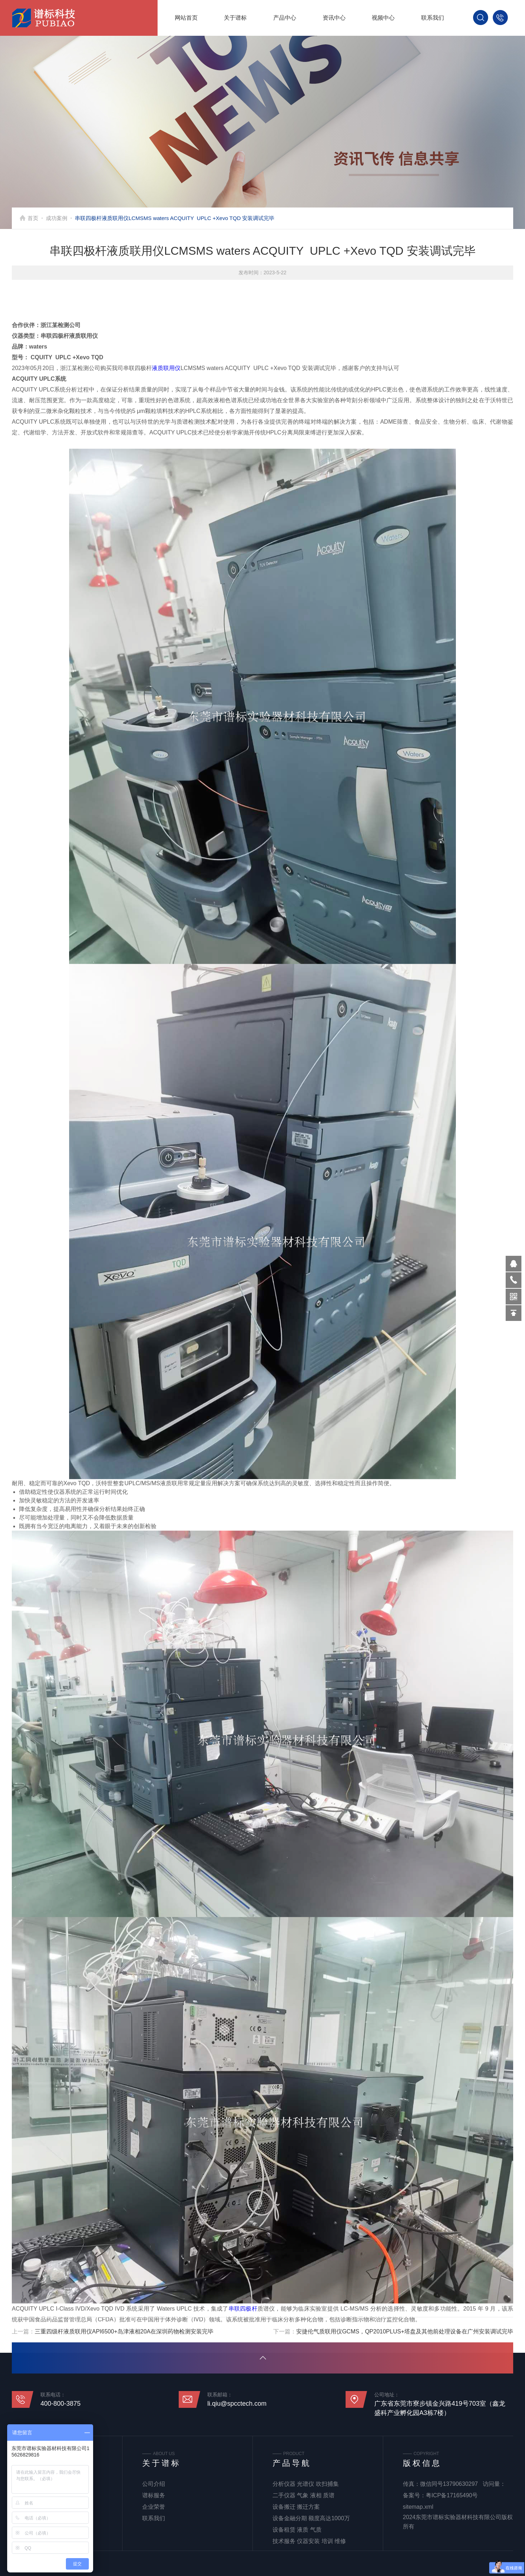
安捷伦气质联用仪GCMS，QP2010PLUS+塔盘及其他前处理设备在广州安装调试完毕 (404, 2334)
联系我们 (432, 18)
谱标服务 (153, 2495)
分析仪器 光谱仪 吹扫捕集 (306, 2484)
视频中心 (383, 18)
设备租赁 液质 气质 (297, 2530)
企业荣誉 (153, 2507)
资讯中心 (334, 18)
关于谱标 (235, 18)
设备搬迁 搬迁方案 (296, 2507)
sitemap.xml (418, 2507)
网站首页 (186, 18)
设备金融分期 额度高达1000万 (311, 2518)
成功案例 (56, 218)
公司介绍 (153, 2484)
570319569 (513, 1264)
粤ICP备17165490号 (452, 2495)
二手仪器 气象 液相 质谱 (303, 2495)
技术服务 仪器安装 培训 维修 (309, 2541)
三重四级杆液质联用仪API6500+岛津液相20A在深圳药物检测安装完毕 (124, 2334)
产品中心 (284, 18)
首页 (33, 218)
